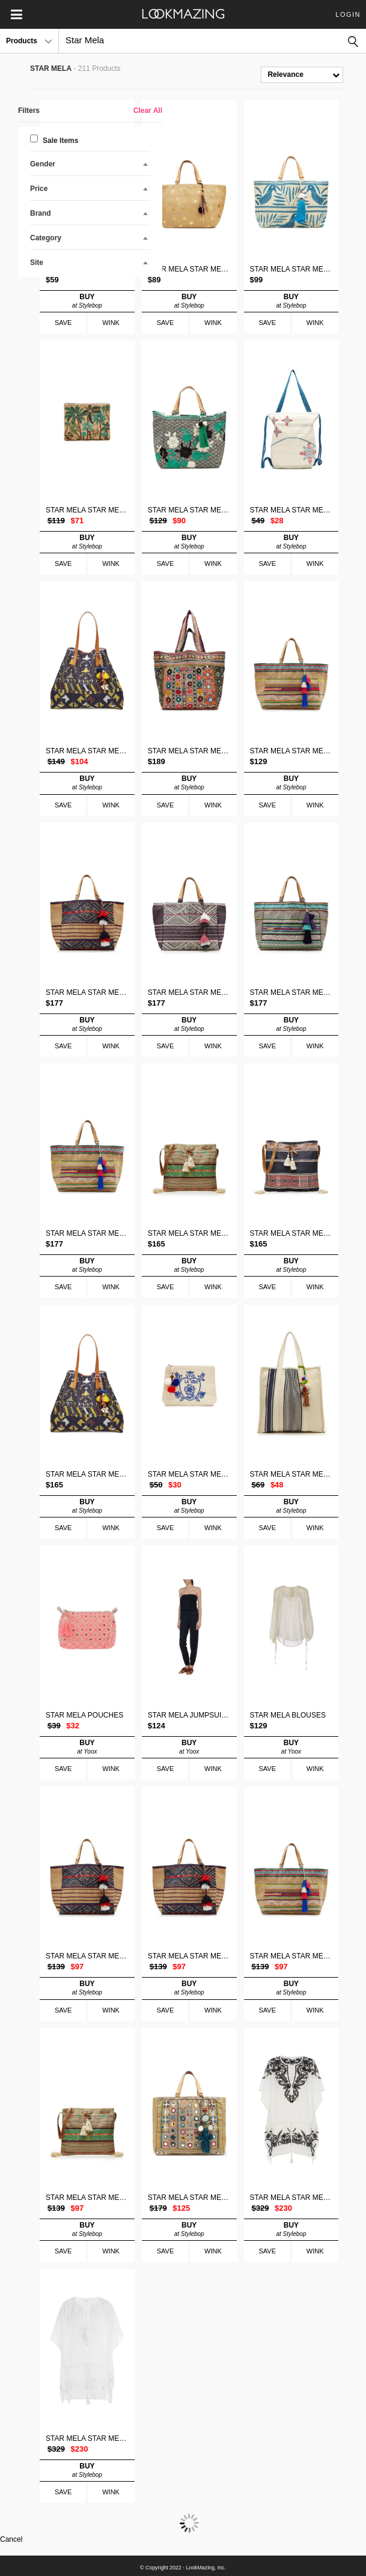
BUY (87, 301)
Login (348, 14)
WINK (111, 322)
